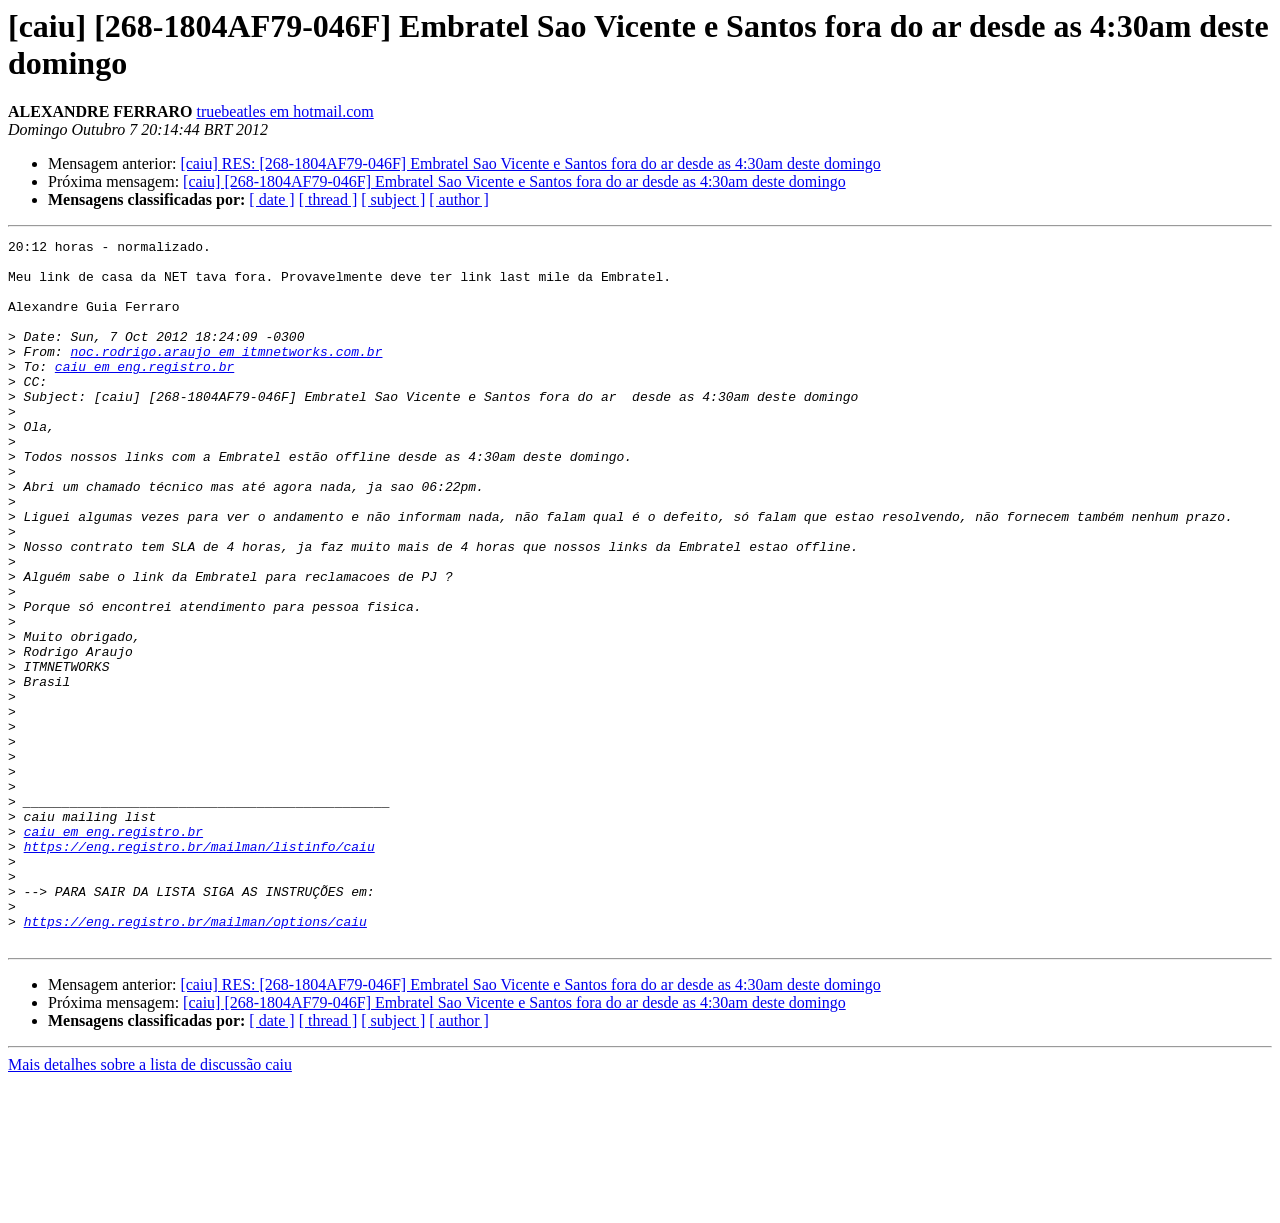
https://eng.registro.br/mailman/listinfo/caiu (199, 969)
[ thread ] (328, 199)
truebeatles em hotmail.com (284, 111)
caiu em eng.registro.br (144, 393)
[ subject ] (393, 199)
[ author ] (459, 199)
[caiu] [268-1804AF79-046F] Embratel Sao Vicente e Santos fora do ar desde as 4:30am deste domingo (514, 181)
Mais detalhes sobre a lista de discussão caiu (150, 1205)
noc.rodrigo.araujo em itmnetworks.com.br (226, 375)
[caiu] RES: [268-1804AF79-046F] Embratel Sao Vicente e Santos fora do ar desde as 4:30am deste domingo (530, 163)
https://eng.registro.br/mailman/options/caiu (195, 1059)
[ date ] (271, 199)
